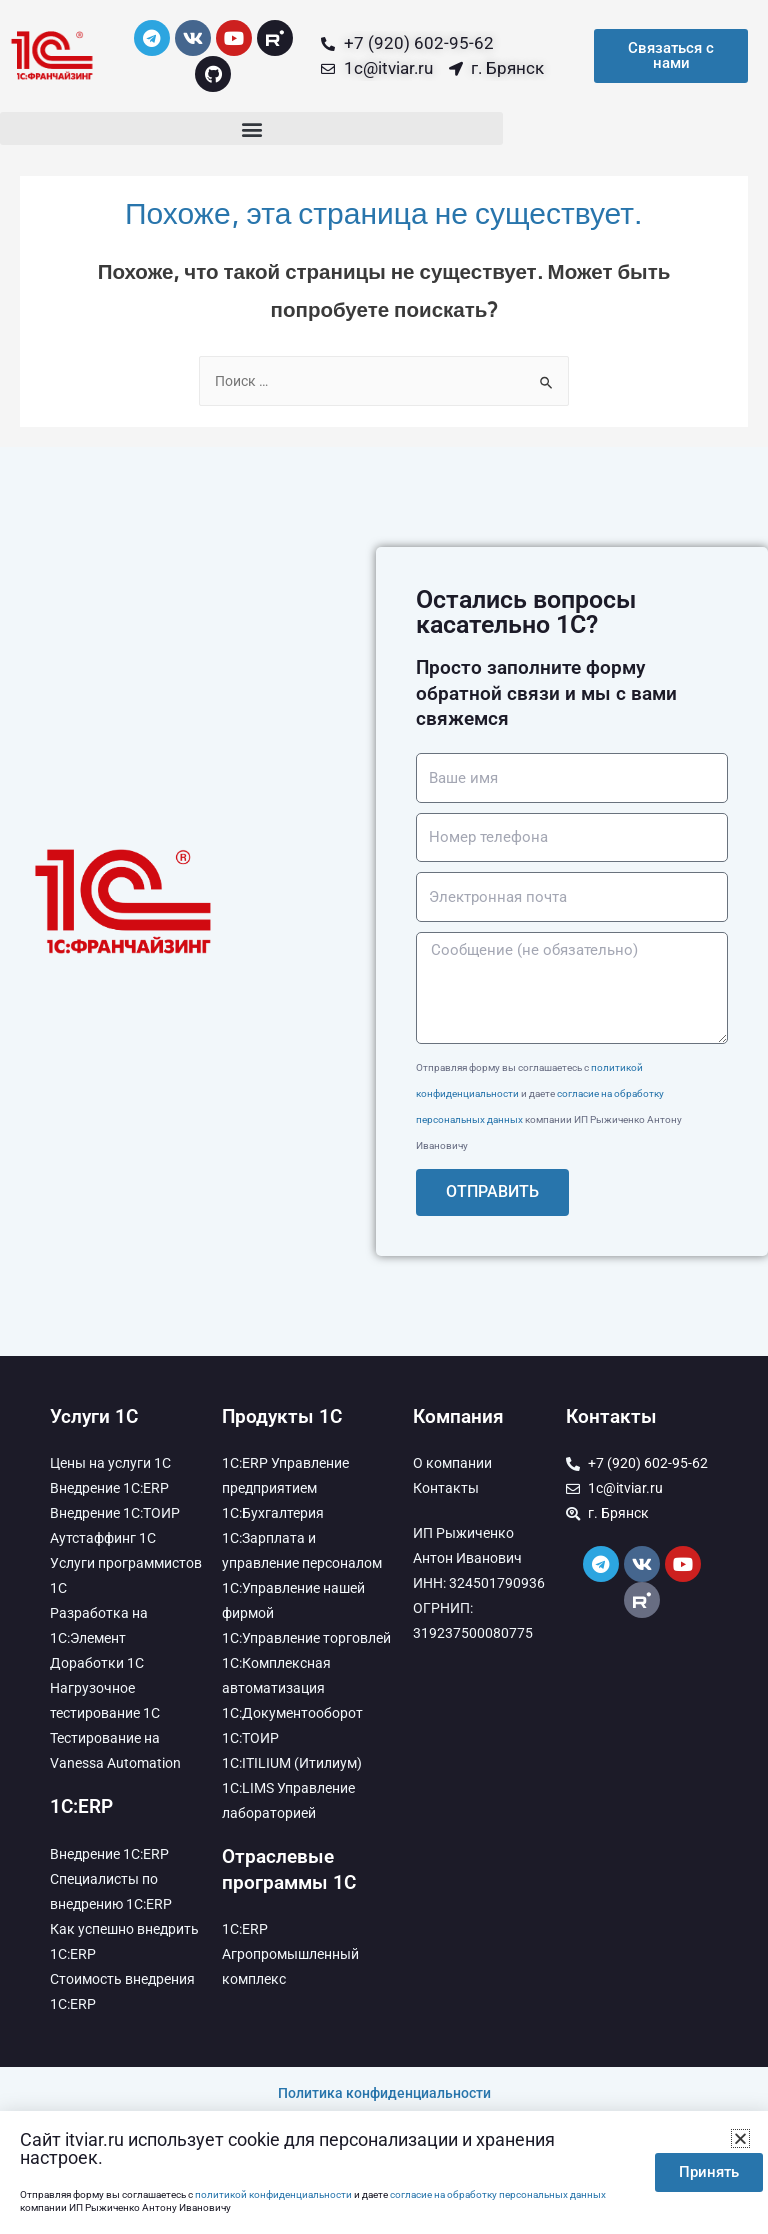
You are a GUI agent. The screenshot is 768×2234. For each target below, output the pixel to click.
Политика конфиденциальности (384, 2093)
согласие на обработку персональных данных (498, 2194)
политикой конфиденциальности (273, 2194)
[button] (251, 128)
